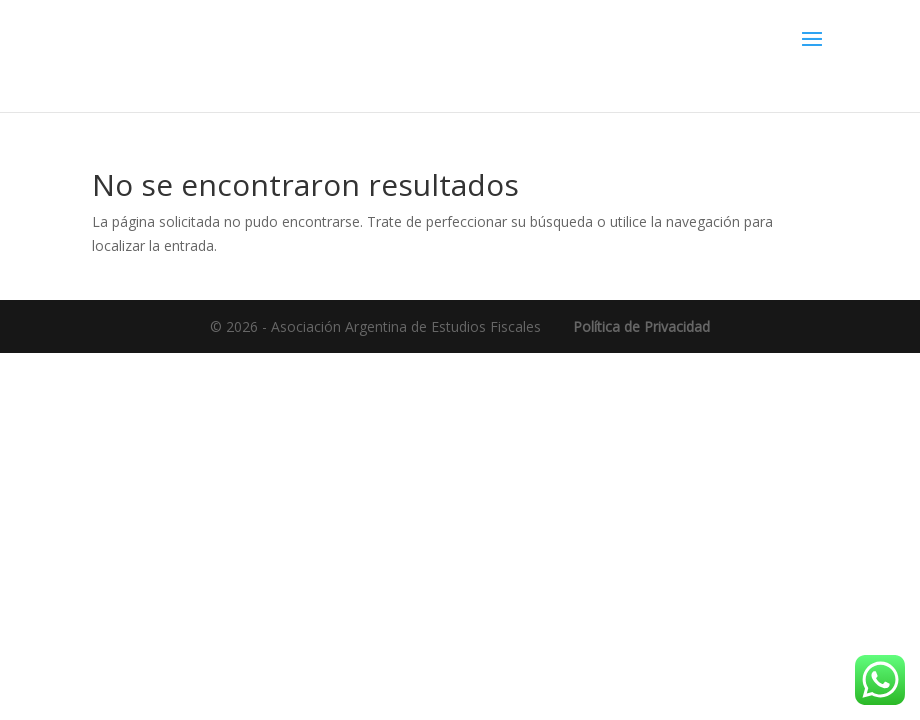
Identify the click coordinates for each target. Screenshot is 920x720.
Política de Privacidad (641, 326)
